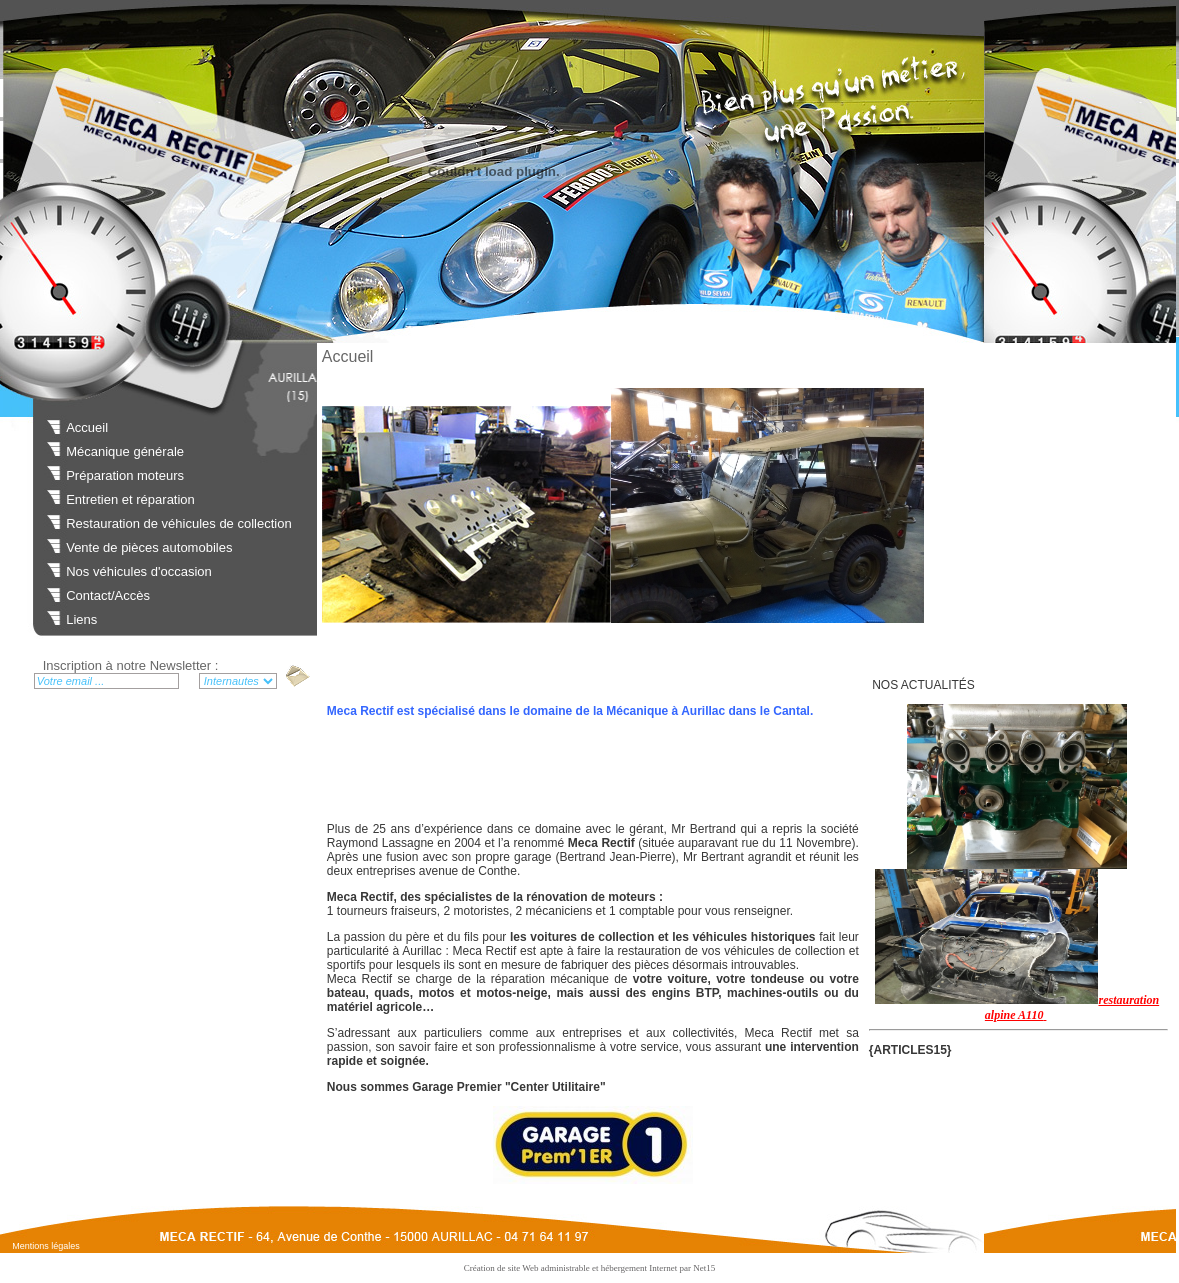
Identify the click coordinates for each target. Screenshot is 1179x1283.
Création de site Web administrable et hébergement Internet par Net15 (590, 1268)
